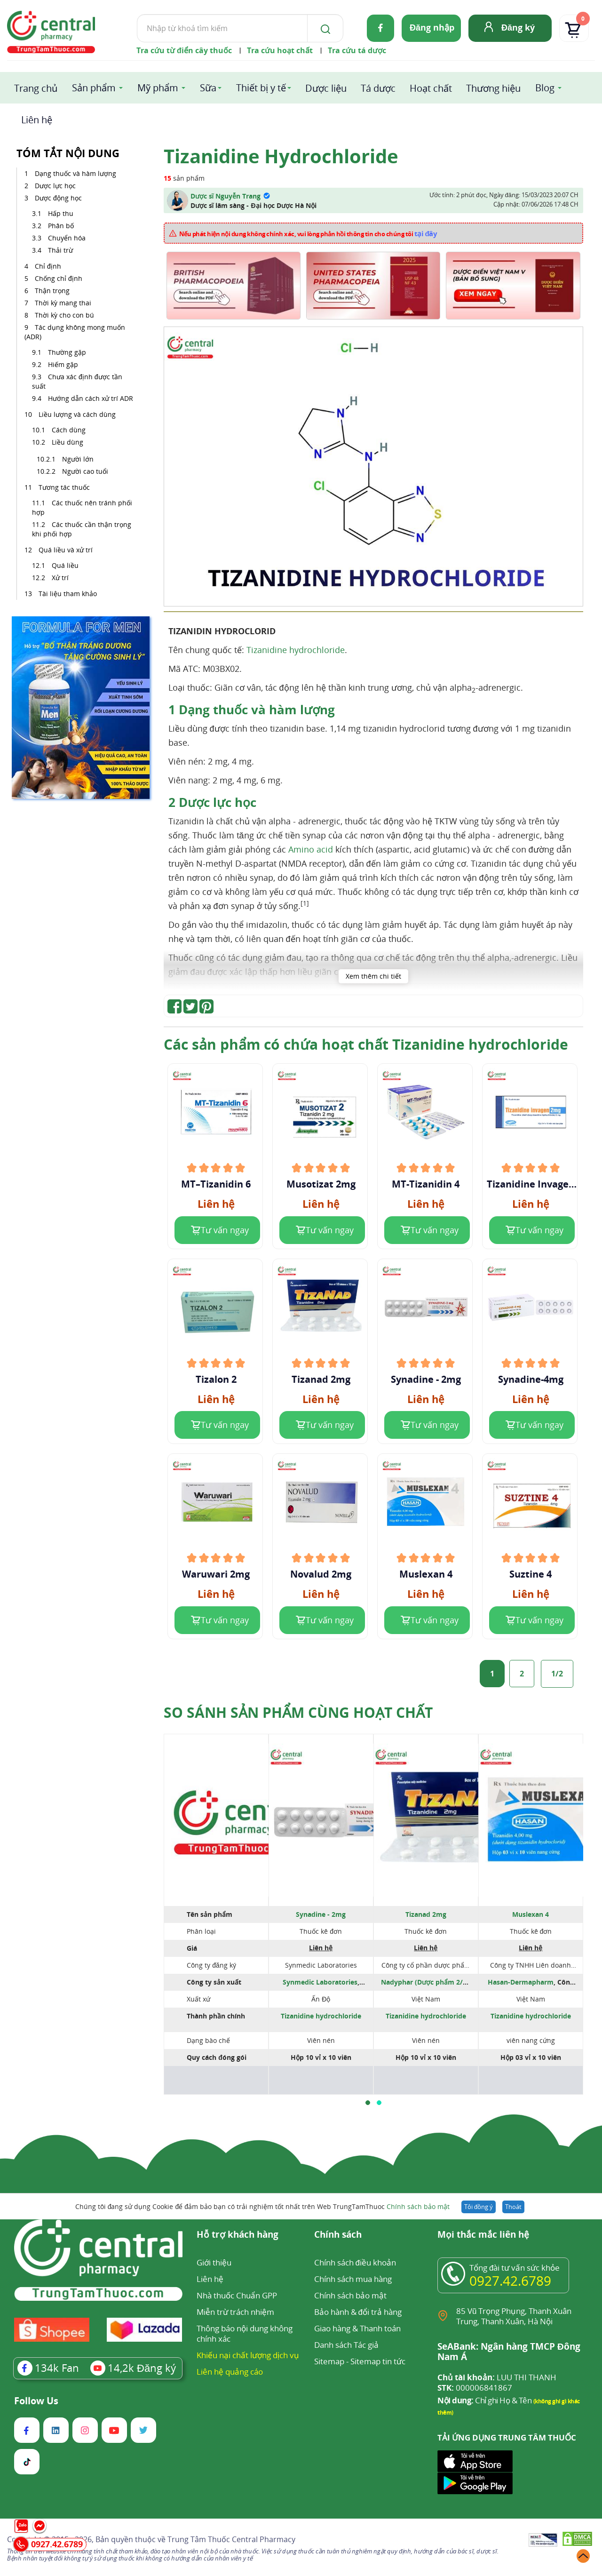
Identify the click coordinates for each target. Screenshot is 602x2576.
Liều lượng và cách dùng (78, 414)
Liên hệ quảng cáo (230, 2371)
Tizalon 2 (216, 1379)
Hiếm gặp (64, 364)
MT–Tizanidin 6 (216, 1184)
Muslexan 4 (425, 1574)
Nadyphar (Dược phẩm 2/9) (425, 1982)
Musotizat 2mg (321, 1184)
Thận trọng (53, 290)
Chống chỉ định (59, 278)
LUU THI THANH (496, 2377)
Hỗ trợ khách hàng (237, 2235)
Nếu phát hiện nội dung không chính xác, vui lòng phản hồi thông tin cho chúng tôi (308, 233)
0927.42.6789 (510, 2280)
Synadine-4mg (530, 1379)
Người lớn (78, 459)
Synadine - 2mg (426, 1379)
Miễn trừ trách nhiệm (235, 2311)
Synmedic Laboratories (320, 1982)
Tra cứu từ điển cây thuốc (184, 50)
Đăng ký (518, 27)
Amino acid (310, 849)
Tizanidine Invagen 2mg (531, 1184)
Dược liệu (326, 88)
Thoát (513, 2206)
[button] (367, 2102)
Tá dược (378, 88)
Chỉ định (49, 266)
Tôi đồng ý (478, 2206)
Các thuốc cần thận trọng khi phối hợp (81, 529)
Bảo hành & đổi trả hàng (358, 2311)
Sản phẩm (94, 87)
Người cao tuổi (85, 471)
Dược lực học (56, 185)
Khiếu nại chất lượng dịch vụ (248, 2355)
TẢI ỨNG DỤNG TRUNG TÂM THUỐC (506, 2437)
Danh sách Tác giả (346, 2344)
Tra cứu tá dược (357, 50)
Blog (544, 87)
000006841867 (474, 2388)
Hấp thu (60, 213)
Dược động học (58, 197)
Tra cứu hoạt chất (280, 50)
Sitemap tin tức (377, 2361)
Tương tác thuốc (65, 487)
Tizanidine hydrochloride (295, 649)
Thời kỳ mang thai (64, 302)
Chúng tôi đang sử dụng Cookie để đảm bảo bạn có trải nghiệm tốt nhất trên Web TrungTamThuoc (262, 2206)
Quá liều (65, 565)
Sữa (208, 87)
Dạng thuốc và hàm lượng (76, 173)
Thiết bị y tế (261, 87)
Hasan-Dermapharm (521, 1982)
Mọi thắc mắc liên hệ (483, 2235)
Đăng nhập (432, 27)
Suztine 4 (530, 1574)
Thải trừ (60, 250)
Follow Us (36, 2401)
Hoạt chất (431, 88)
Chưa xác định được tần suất (77, 381)
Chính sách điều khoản (355, 2262)
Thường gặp (68, 352)
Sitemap (329, 2361)
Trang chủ (35, 88)
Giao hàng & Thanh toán (357, 2328)
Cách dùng (69, 429)
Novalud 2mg (320, 1574)
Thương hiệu (493, 88)
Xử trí (60, 577)
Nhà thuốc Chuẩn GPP (237, 2295)
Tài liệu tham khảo (68, 593)
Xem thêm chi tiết (373, 976)
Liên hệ (36, 119)
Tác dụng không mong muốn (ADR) (74, 332)
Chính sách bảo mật (418, 2206)
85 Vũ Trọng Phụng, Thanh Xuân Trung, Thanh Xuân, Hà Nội (513, 2316)
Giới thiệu (214, 2262)
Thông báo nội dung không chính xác (245, 2333)
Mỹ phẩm (157, 87)
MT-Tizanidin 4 (425, 1184)
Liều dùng (67, 442)
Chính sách (338, 2235)
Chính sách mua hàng (353, 2278)
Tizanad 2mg (321, 1379)
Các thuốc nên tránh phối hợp (82, 507)
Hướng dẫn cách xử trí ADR (91, 398)
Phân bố (61, 225)
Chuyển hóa (67, 237)
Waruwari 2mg (216, 1574)
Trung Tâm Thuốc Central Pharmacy (231, 2539)
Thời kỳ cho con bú (65, 315)
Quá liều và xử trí (67, 549)
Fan (48, 2368)
